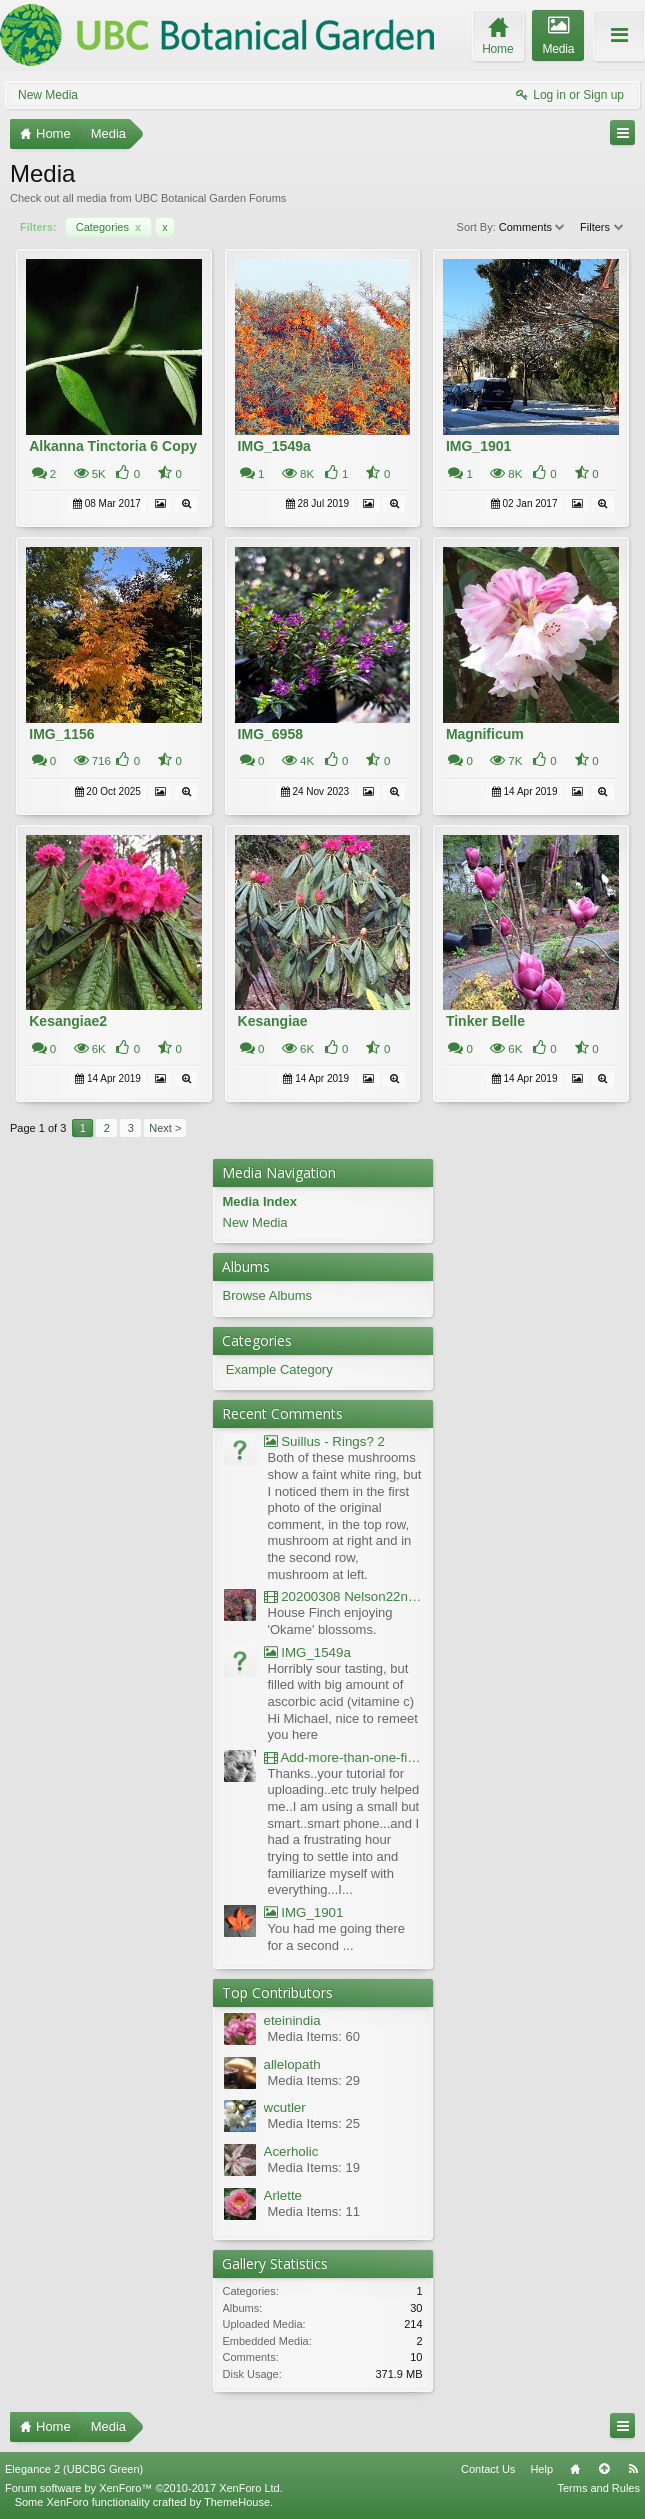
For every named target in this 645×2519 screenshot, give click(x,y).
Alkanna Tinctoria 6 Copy (113, 446)
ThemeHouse (237, 2502)
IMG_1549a (274, 446)
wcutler (285, 2107)
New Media (48, 95)
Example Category (279, 1369)
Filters (602, 227)
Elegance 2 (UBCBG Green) (74, 2469)
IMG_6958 (270, 734)
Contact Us (488, 2469)
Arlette (283, 2195)
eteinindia (292, 2020)
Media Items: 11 (314, 2211)
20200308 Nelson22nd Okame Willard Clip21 (343, 1596)
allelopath (292, 2064)
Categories (108, 227)
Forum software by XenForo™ (144, 2488)
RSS (633, 2469)
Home (575, 2469)
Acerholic (291, 2151)
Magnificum (485, 734)
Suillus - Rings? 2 (324, 1441)
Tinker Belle (485, 1021)
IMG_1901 (478, 446)
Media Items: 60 (314, 2036)
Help (541, 2469)
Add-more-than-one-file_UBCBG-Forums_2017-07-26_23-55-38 (343, 1757)
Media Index (260, 1201)
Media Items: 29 (314, 2080)
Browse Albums (268, 1295)
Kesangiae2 (68, 1021)
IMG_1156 (61, 734)
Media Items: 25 (314, 2123)
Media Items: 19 (314, 2167)
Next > (165, 1128)
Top (604, 2469)
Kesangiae (273, 1021)
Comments (533, 227)
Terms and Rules (598, 2488)
